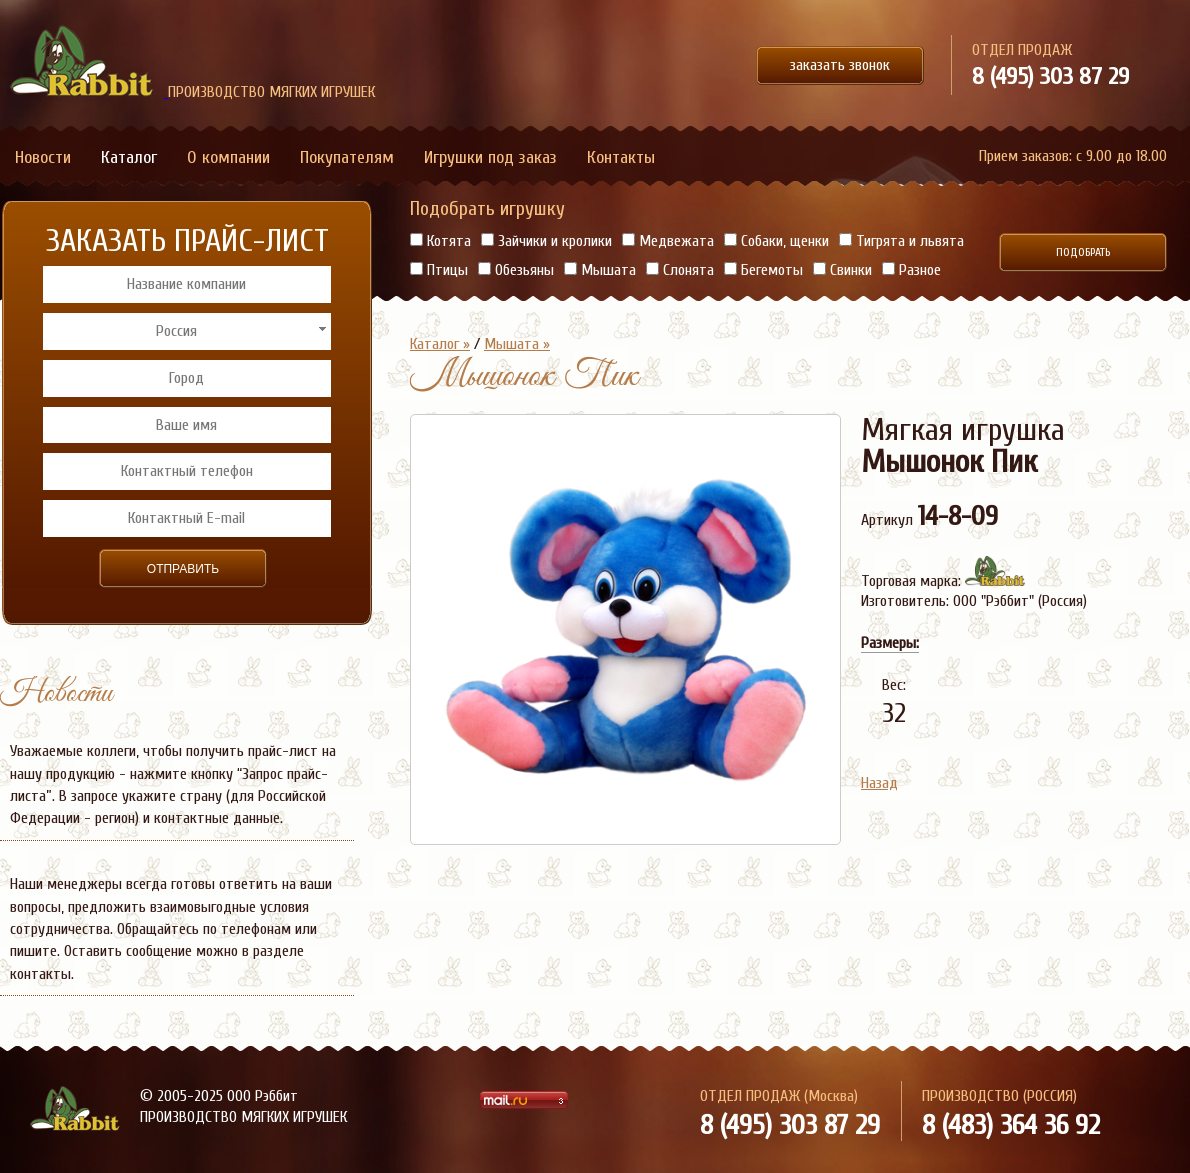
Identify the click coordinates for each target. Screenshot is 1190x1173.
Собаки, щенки (776, 241)
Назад (879, 783)
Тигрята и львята (901, 241)
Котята (440, 241)
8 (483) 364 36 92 (1011, 1125)
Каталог (129, 157)
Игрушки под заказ (490, 157)
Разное (911, 270)
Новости (43, 157)
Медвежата (668, 241)
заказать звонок (840, 65)
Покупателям (347, 157)
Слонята (680, 270)
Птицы (439, 270)
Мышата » (517, 344)
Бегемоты (763, 270)
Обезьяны (516, 270)
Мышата (600, 270)
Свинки (842, 270)
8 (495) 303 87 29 (1050, 76)
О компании (228, 157)
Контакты (621, 157)
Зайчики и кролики (546, 241)
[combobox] (186, 331)
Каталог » (440, 344)
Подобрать (1083, 252)
